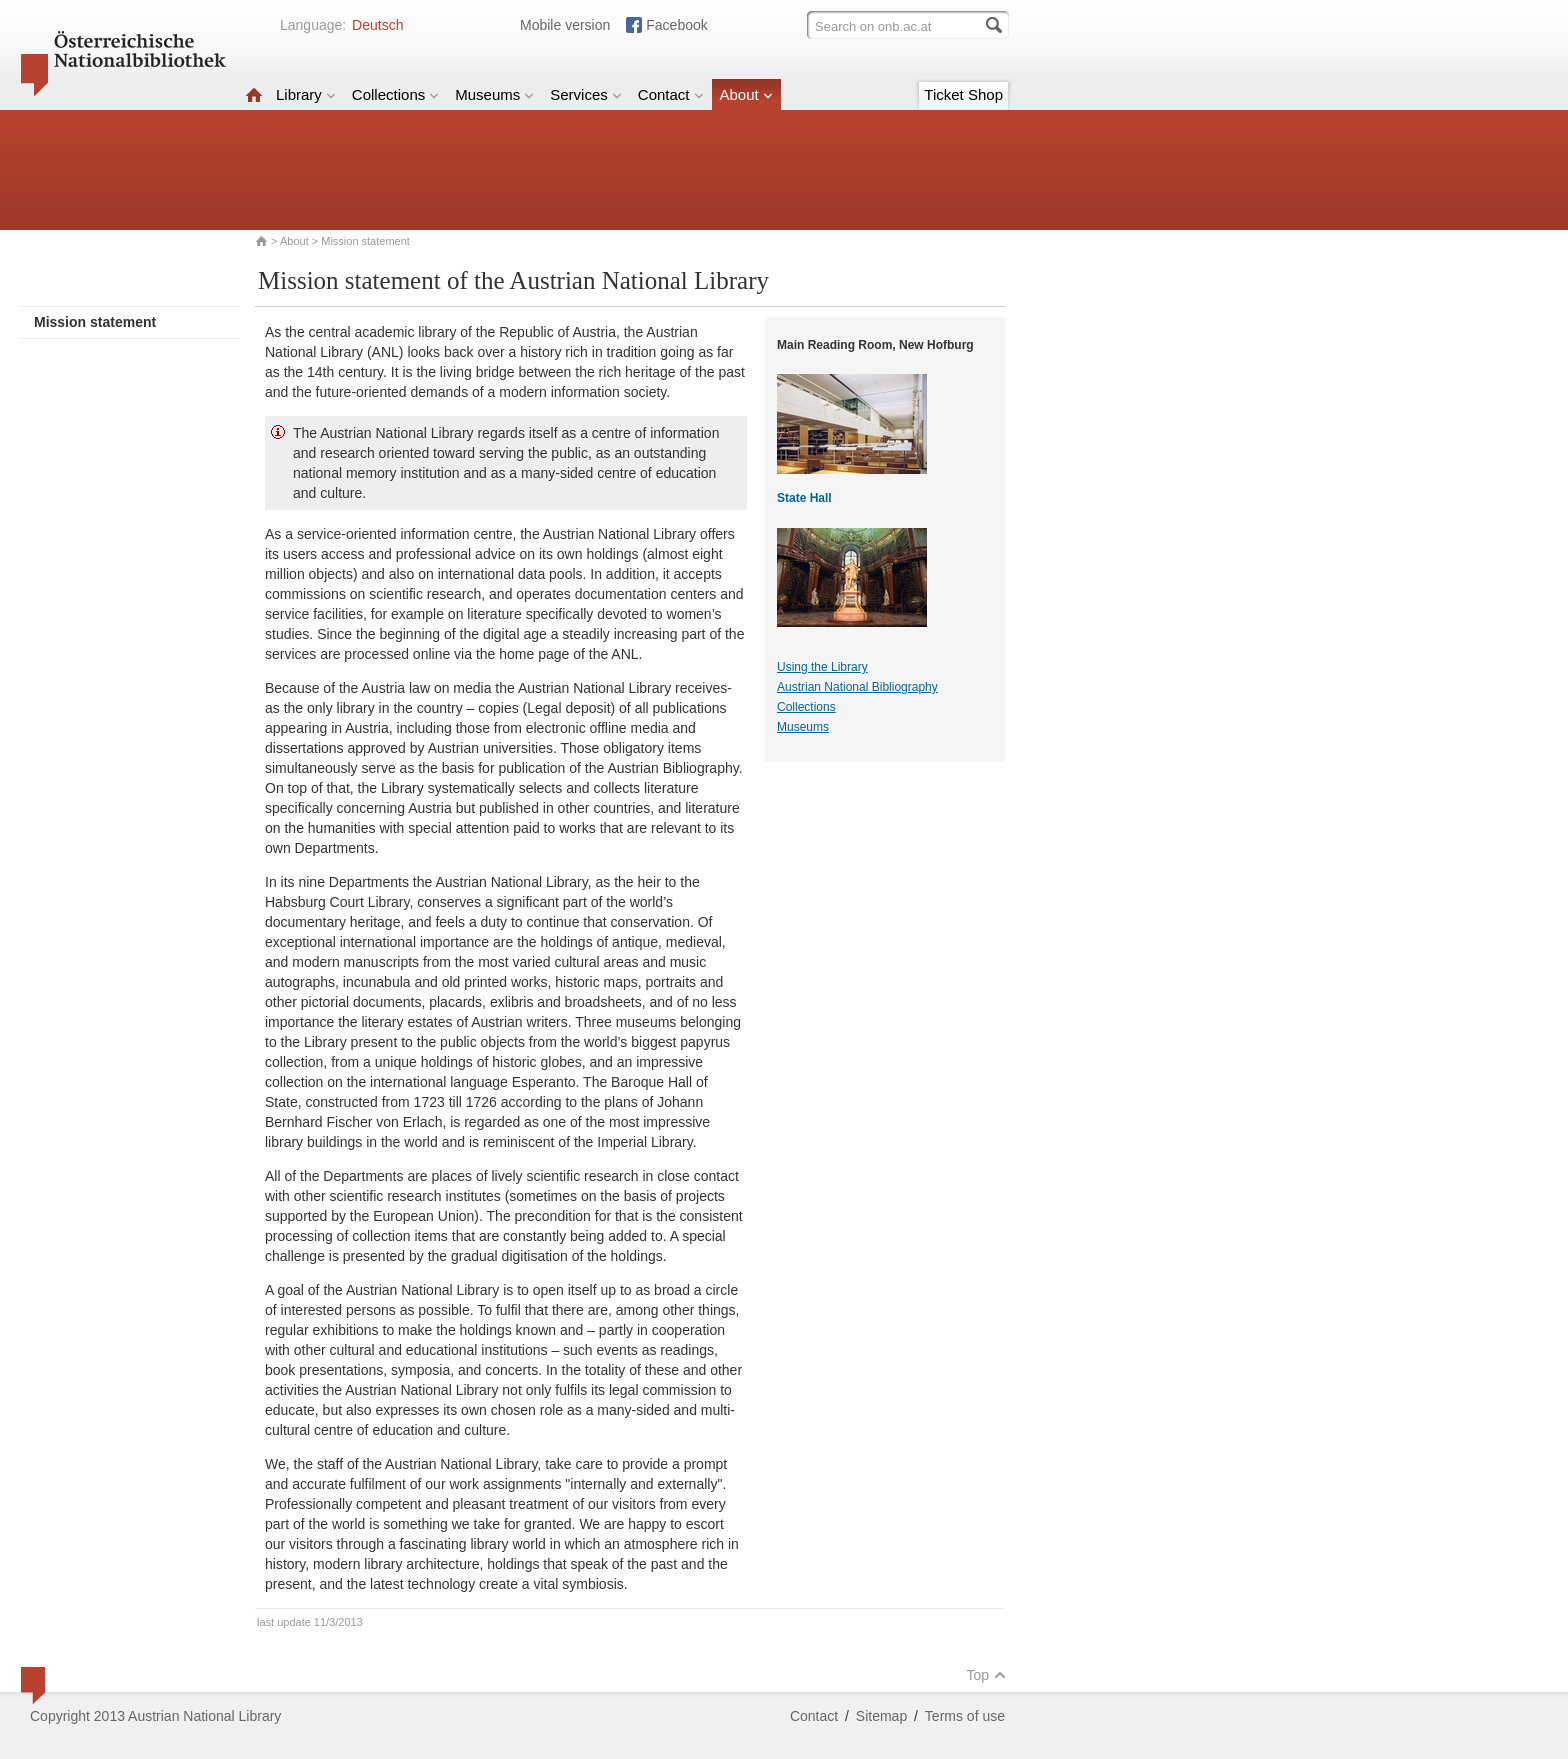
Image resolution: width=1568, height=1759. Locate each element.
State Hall (804, 498)
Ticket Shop (963, 94)
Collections (395, 94)
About (746, 94)
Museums (494, 94)
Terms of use (965, 1716)
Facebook (676, 25)
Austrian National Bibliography (857, 687)
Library (306, 94)
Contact (671, 94)
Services (586, 94)
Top (986, 1675)
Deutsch (377, 25)
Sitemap (881, 1716)
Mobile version (565, 25)
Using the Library (822, 667)
